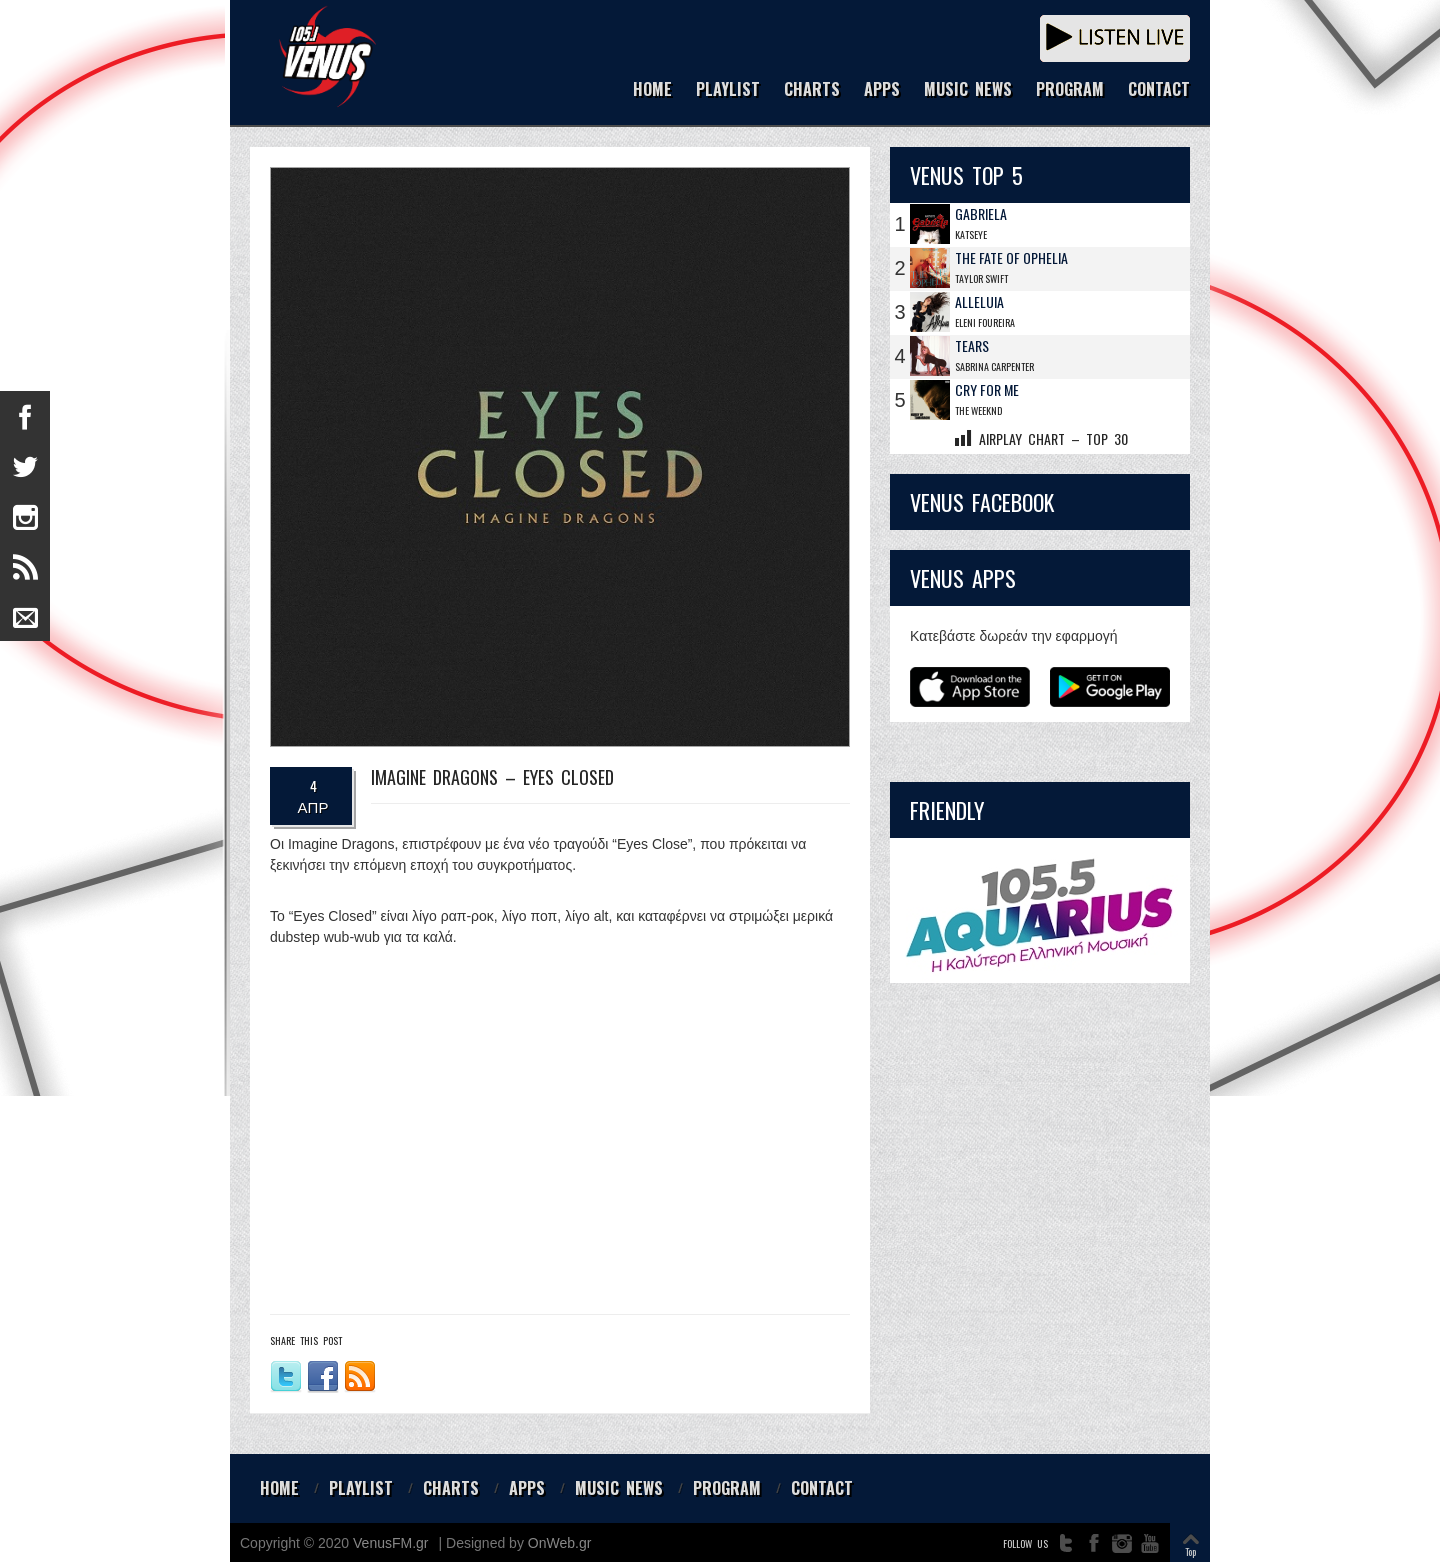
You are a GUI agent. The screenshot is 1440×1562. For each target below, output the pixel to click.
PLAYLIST (728, 90)
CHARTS (812, 90)
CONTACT (1159, 90)
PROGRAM (1070, 90)
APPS (882, 90)
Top (1190, 1551)
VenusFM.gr (390, 1543)
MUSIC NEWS (968, 90)
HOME (652, 90)
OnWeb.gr (560, 1543)
